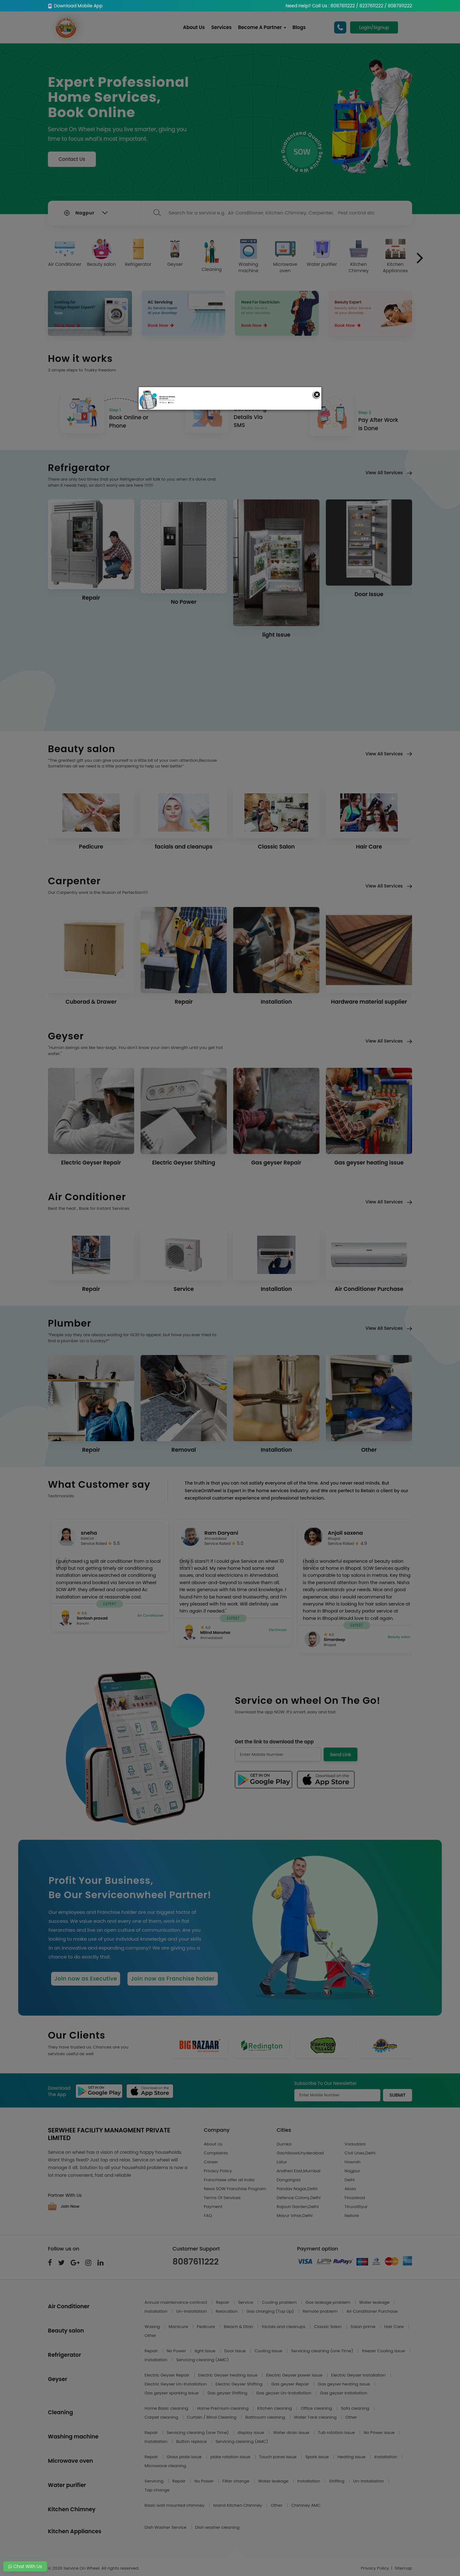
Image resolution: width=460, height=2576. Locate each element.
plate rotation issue (231, 2457)
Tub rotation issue (337, 2433)
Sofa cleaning (356, 2408)
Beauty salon (101, 253)
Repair (223, 2302)
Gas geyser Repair (290, 2384)
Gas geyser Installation (343, 2393)
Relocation (227, 2311)
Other (150, 2336)
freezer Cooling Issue (384, 2351)
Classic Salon (328, 2327)
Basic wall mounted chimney (175, 2505)
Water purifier (322, 253)
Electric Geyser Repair (168, 2375)
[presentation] (420, 258)
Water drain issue (291, 2433)
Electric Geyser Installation (359, 2375)
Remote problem (321, 2311)
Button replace (192, 2441)
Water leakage (374, 2302)
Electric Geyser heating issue (228, 2375)
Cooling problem (280, 2302)
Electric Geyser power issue (294, 2375)
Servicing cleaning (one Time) (322, 2351)
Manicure (179, 2327)
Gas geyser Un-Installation (284, 2393)
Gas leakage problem (328, 2302)
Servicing (155, 2481)
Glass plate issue (185, 2457)
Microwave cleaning (165, 2466)
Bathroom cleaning (265, 2417)
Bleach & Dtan (239, 2327)
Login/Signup (374, 27)
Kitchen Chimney (359, 256)
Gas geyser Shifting (227, 2393)
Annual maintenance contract (177, 2302)
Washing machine (248, 256)
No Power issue (379, 2433)
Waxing (153, 2327)
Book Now (67, 326)
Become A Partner (263, 27)
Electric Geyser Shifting (240, 2384)
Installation (157, 2311)
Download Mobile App (75, 6)
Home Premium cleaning (223, 2408)
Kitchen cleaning (275, 2408)
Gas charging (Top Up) (270, 2311)
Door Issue (235, 2351)
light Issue (206, 2351)
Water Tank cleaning (316, 2417)
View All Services (388, 477)
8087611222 (195, 2261)
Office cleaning (317, 2408)
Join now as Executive (85, 1978)
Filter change (236, 2481)
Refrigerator (138, 253)
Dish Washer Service (166, 2527)
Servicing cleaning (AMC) (202, 2360)
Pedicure (206, 2327)
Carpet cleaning (162, 2417)
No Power (177, 2351)
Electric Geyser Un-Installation (176, 2384)
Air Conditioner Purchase (371, 2311)
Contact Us (71, 159)
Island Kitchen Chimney (238, 2505)
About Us (194, 27)
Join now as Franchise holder (172, 1978)
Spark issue (317, 2457)
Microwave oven (285, 256)
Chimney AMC (306, 2505)
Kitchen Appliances (395, 256)
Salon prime (363, 2327)
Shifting (337, 2481)
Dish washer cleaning (217, 2527)
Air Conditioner (64, 253)
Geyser (175, 253)
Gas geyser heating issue (344, 2384)
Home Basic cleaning (167, 2408)
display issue (251, 2433)
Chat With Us (25, 2566)
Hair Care (394, 2327)
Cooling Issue (269, 2351)
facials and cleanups (284, 2327)
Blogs (300, 27)
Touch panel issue (278, 2457)
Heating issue (352, 2457)
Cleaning (212, 256)
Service (246, 2302)
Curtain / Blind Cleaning (212, 2417)
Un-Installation (192, 2311)
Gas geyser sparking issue (172, 2393)
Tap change (157, 2490)
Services (222, 27)
